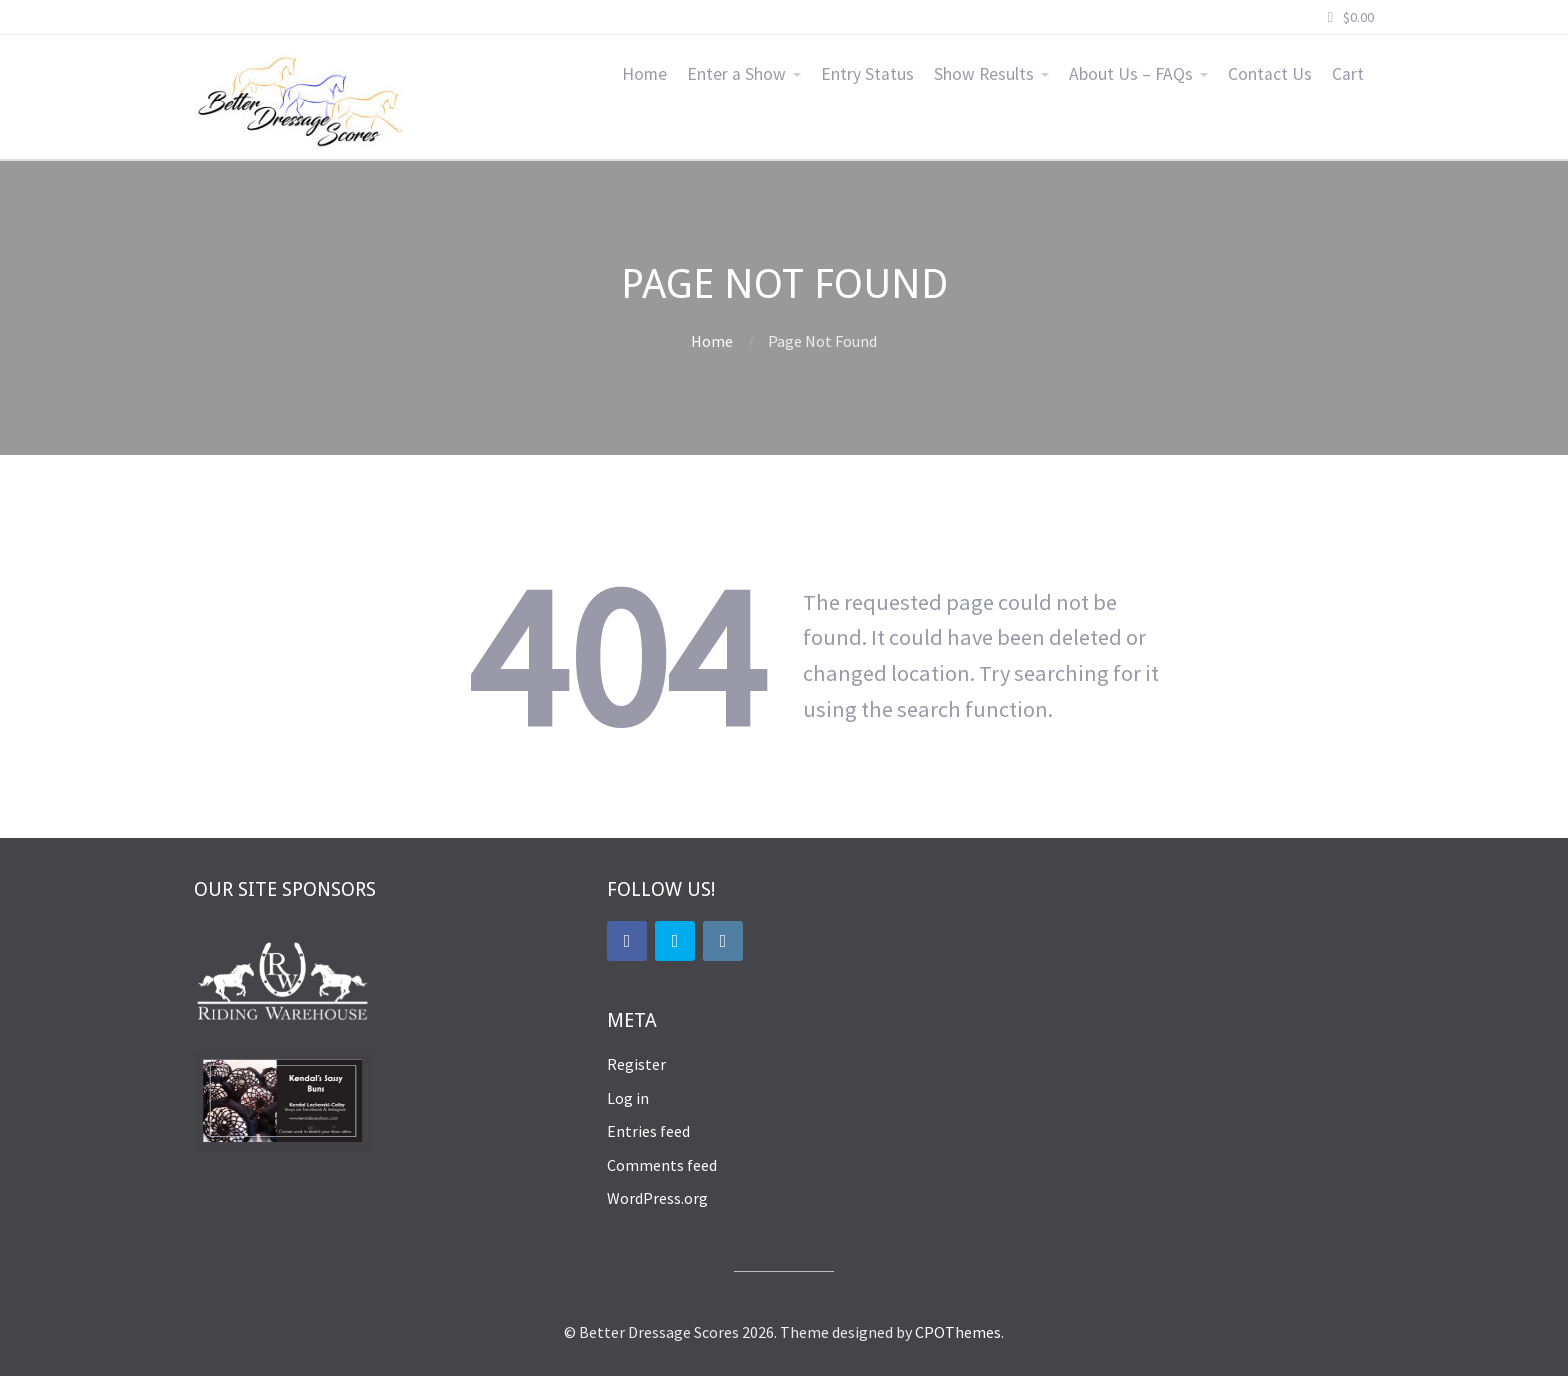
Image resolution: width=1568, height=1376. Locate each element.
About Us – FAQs (1131, 74)
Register (636, 1064)
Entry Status (867, 74)
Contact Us (1270, 74)
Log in (628, 1098)
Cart (1348, 74)
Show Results (984, 74)
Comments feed (662, 1165)
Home (644, 74)
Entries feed (648, 1131)
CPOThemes (958, 1332)
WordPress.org (657, 1198)
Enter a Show (736, 74)
